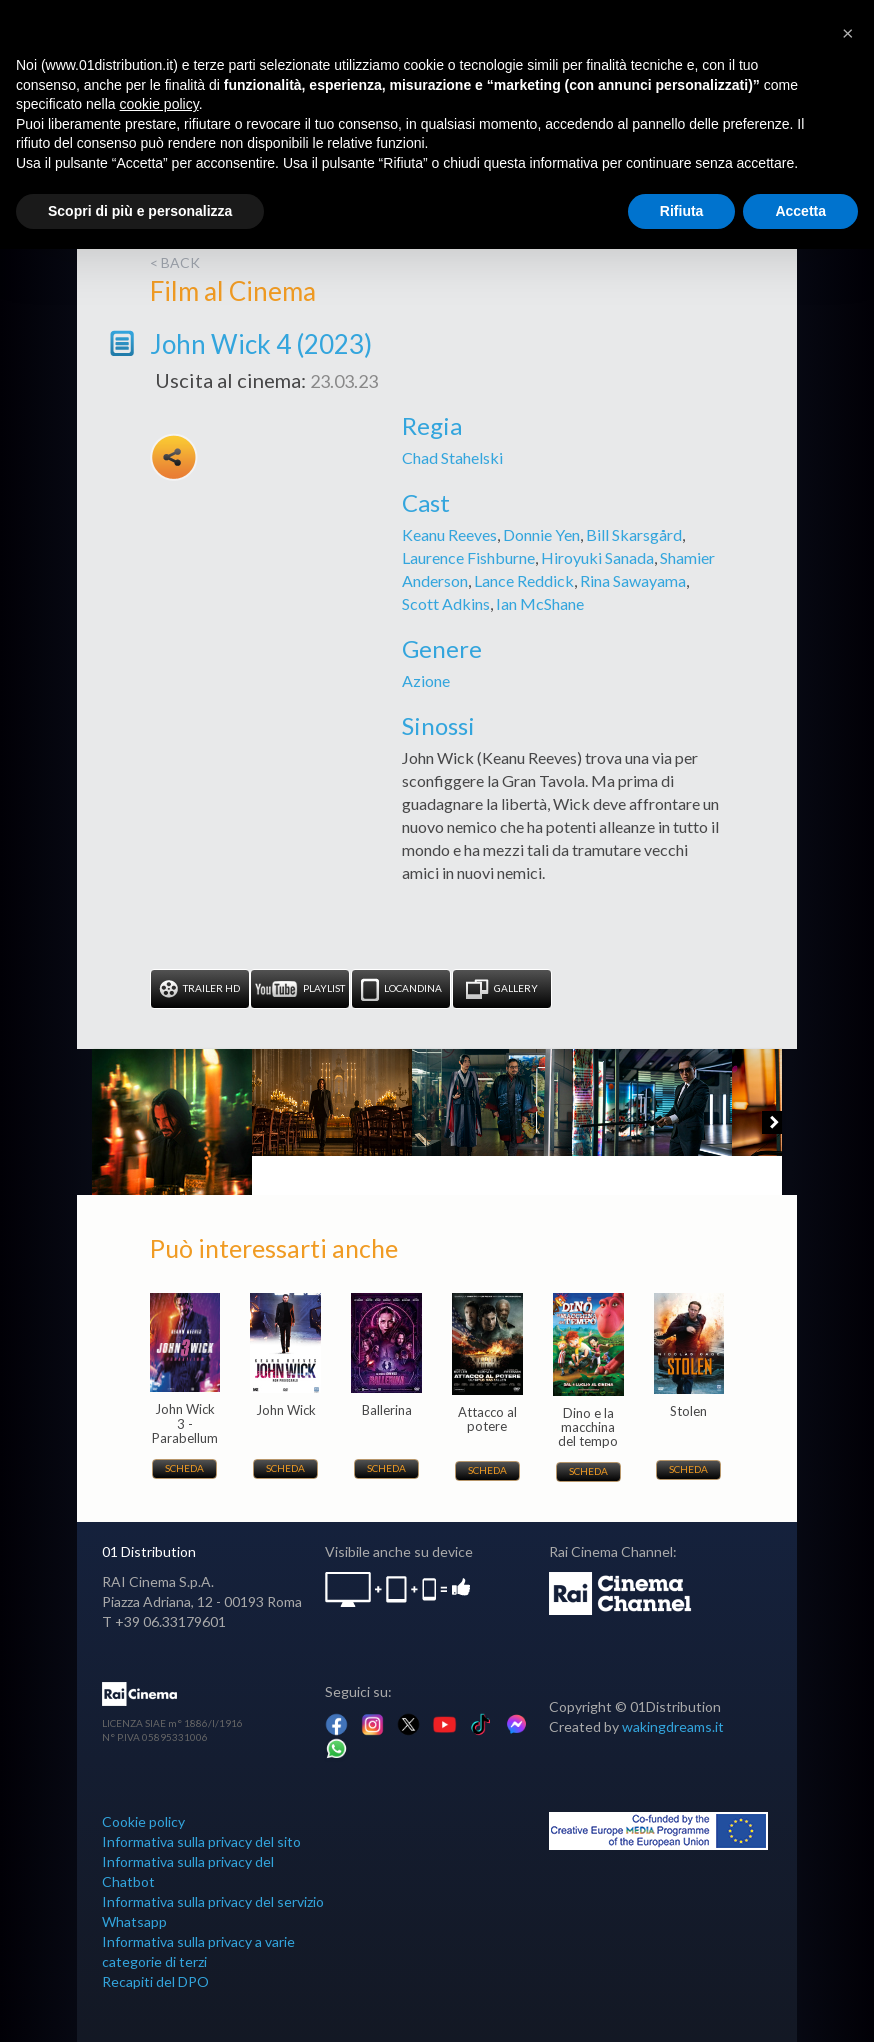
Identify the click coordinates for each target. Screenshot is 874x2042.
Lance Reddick (524, 580)
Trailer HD (199, 989)
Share (174, 457)
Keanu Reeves (449, 534)
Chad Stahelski (452, 457)
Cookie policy (143, 1821)
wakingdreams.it (673, 1726)
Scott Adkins (446, 603)
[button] (848, 32)
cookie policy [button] (159, 104)
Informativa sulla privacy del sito (201, 1841)
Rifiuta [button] (682, 211)
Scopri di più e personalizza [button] (140, 211)
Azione (426, 680)
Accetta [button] (800, 211)
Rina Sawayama (633, 580)
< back (175, 262)
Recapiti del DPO (155, 1981)
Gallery (502, 989)
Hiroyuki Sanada (597, 557)
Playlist (300, 989)
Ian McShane (540, 603)
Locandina (401, 989)
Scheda (184, 1468)
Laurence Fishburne (468, 557)
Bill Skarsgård (634, 534)
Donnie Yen (541, 534)
